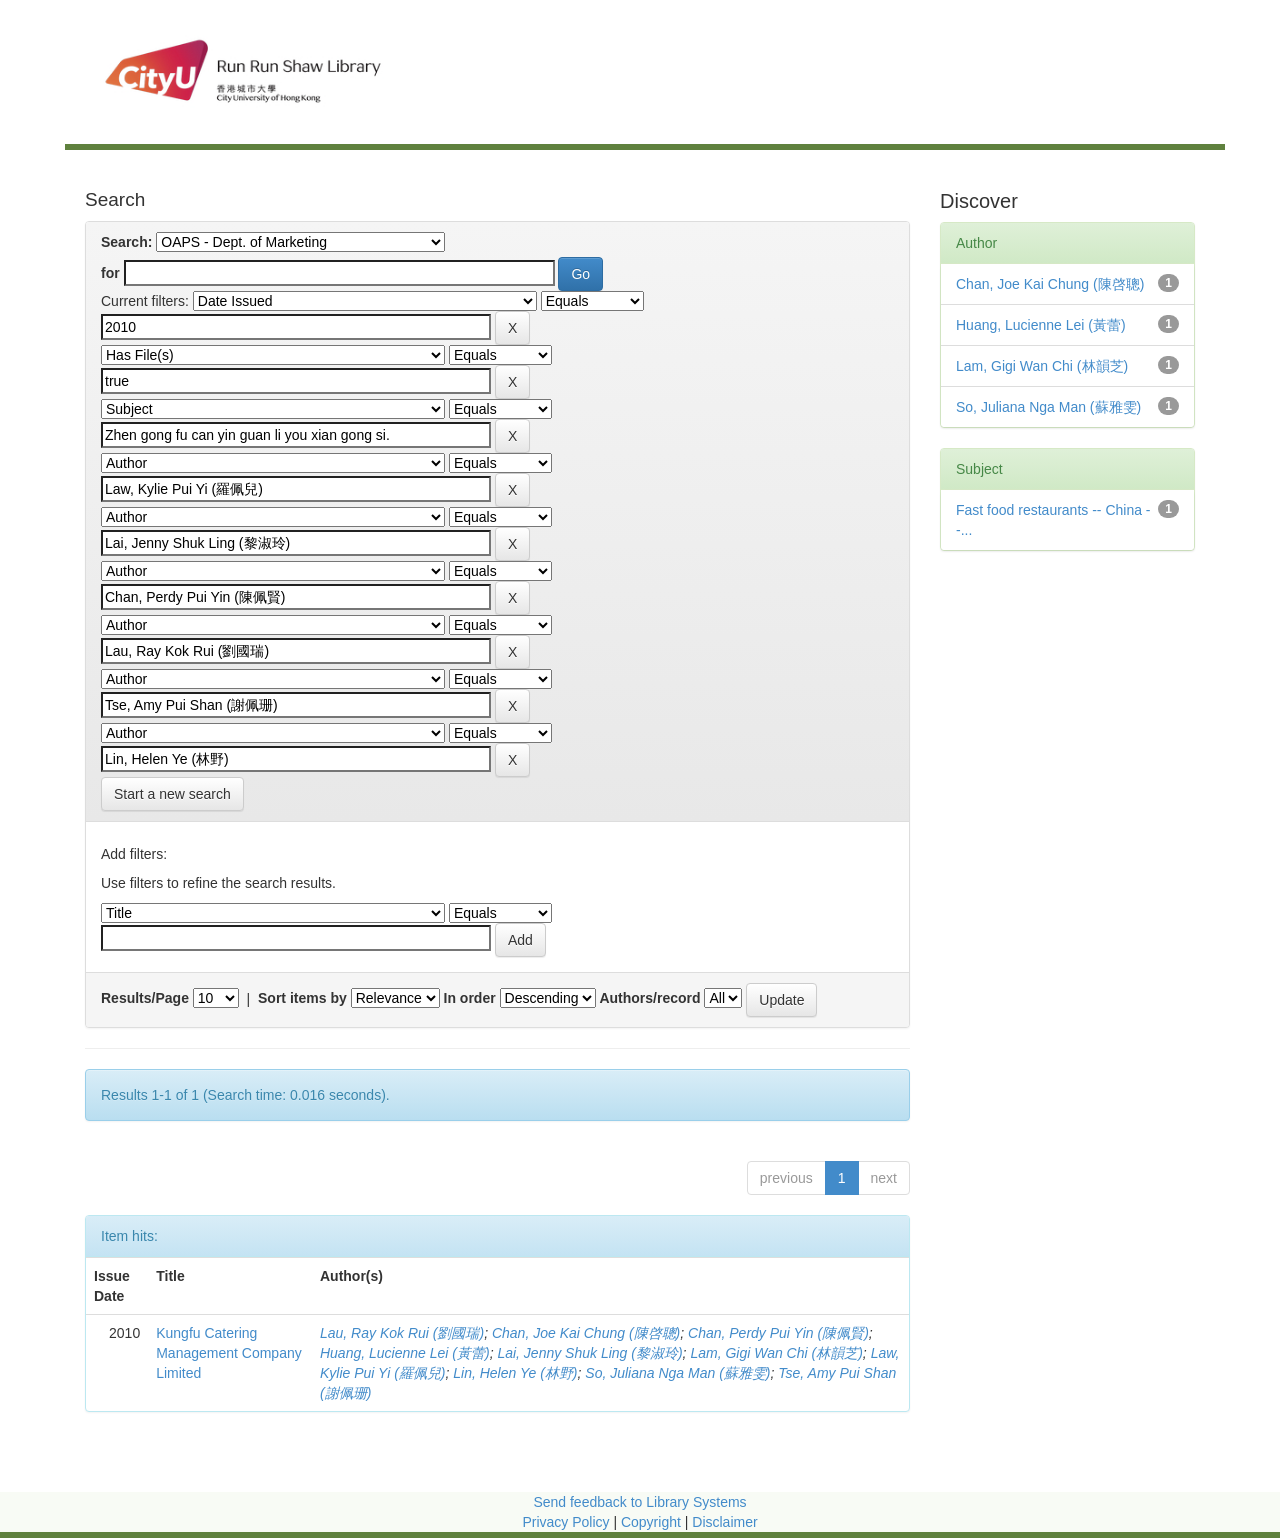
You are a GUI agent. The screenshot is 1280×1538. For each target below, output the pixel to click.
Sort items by (302, 998)
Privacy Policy (565, 1522)
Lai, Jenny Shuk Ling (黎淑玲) (589, 1353)
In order (470, 998)
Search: (126, 242)
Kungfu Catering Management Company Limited (229, 1353)
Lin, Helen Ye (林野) (515, 1373)
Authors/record (649, 998)
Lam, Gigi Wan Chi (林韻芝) (776, 1353)
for (110, 273)
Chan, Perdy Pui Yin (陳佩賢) (778, 1333)
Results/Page (145, 998)
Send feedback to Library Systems (639, 1502)
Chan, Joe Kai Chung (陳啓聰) (586, 1333)
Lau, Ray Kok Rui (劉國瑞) (402, 1333)
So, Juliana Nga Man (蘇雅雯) (677, 1373)
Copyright (653, 1522)
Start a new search (172, 794)
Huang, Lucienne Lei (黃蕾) (405, 1353)
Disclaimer (724, 1522)
